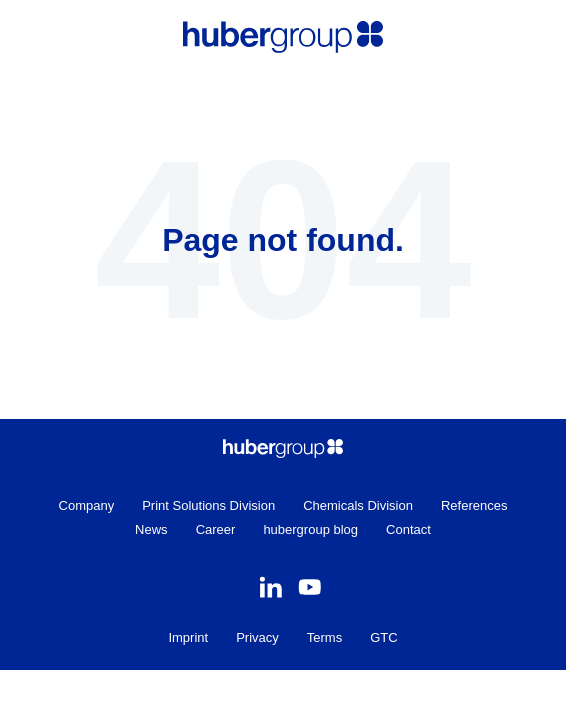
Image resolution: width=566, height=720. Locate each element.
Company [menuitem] (87, 505)
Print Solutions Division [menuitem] (208, 505)
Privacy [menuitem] (257, 637)
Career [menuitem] (216, 529)
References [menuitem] (474, 505)
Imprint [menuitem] (188, 637)
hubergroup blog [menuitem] (310, 529)
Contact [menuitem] (408, 529)
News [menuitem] (151, 529)
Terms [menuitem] (324, 637)
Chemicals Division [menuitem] (358, 505)
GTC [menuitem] (383, 637)
